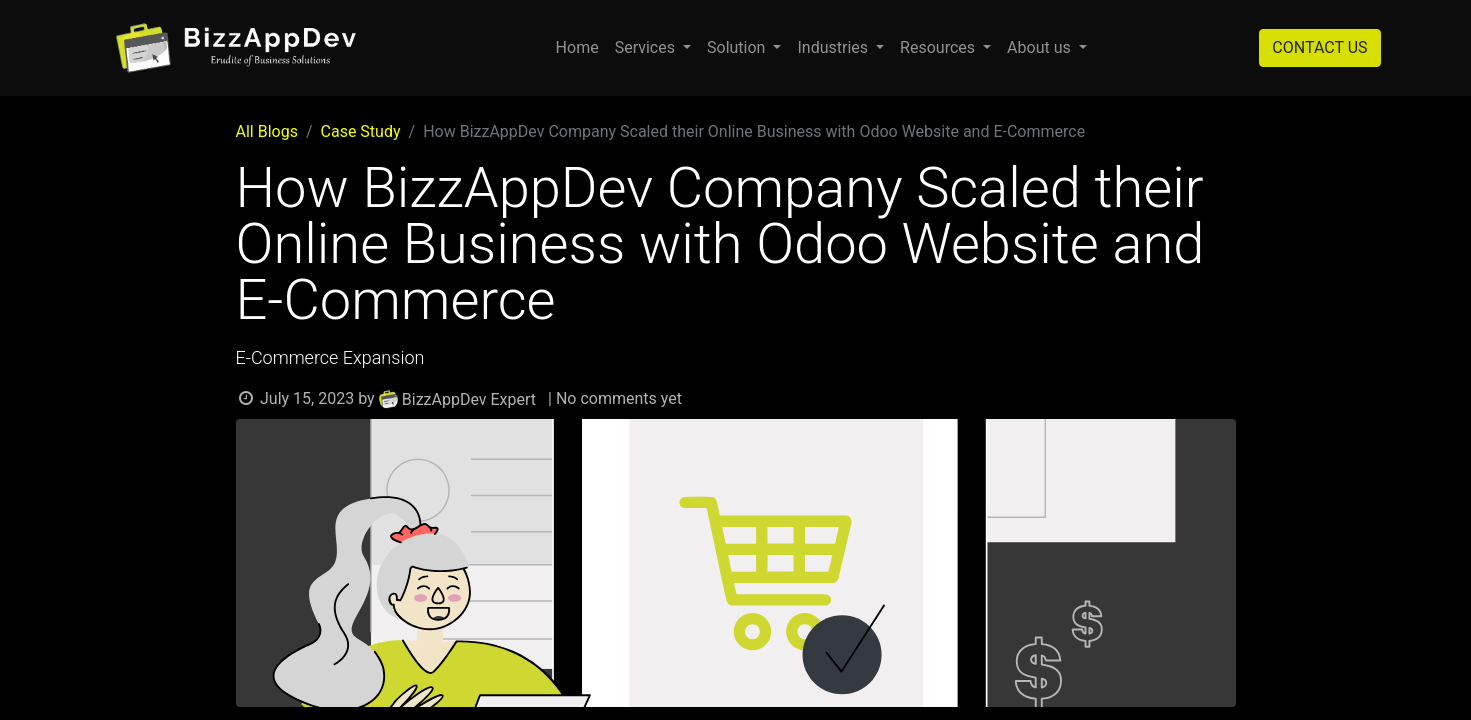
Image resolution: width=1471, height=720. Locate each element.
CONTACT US (1319, 47)
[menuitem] (577, 48)
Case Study (361, 131)
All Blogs (267, 131)
